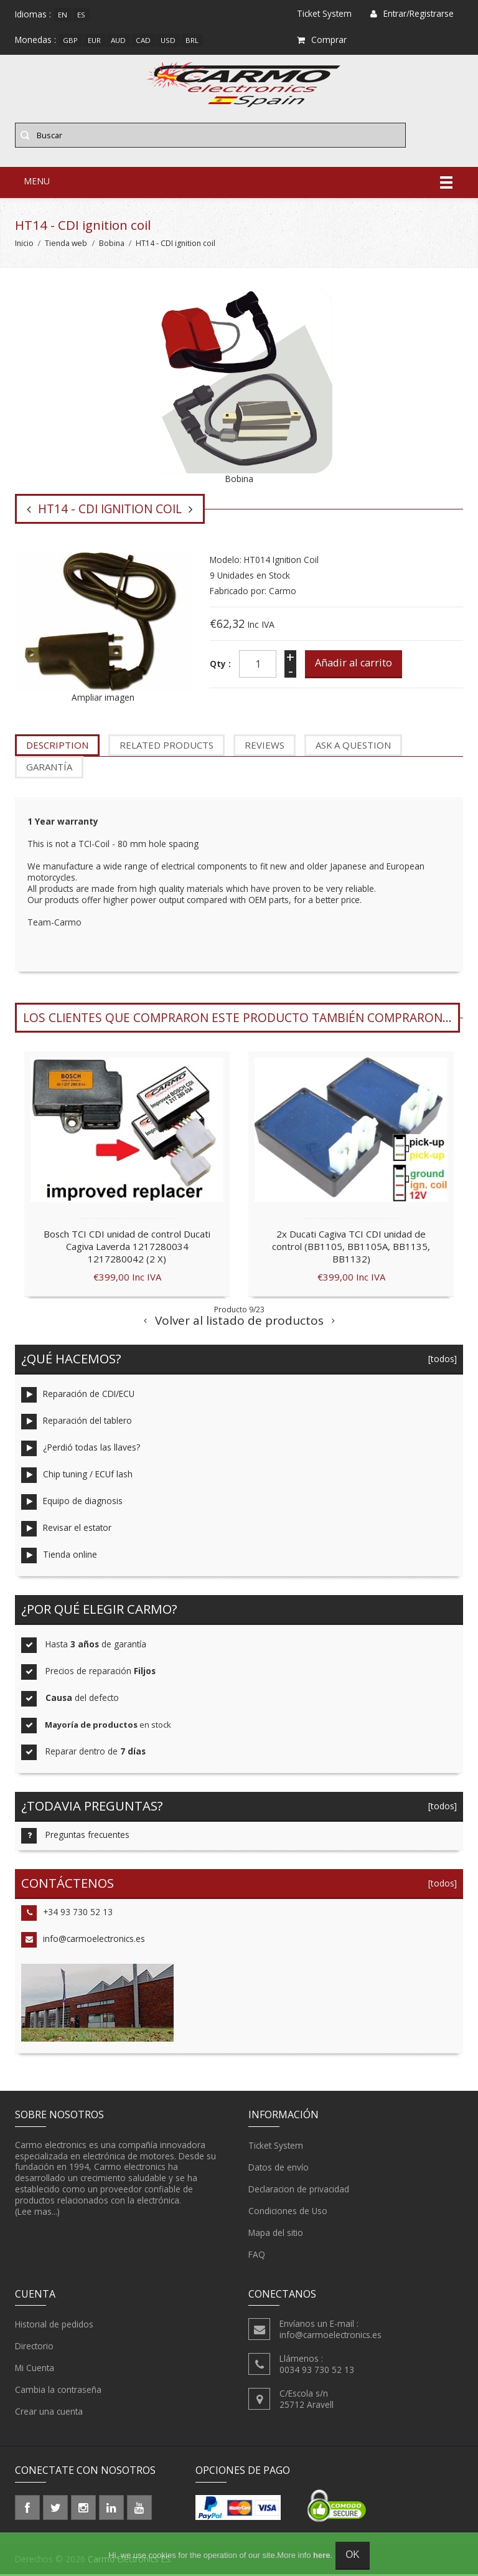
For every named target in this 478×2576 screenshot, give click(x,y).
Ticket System (275, 2147)
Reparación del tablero (76, 1424)
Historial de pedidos (54, 2327)
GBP (70, 40)
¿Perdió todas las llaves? (80, 1451)
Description (57, 747)
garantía (49, 769)
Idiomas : (33, 14)
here (321, 2555)
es (81, 14)
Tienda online (59, 1558)
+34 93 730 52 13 (67, 1915)
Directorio (34, 2348)
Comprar (322, 39)
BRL (192, 40)
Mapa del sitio (275, 2234)
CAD (143, 40)
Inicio (24, 245)
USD (168, 40)
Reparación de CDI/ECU (77, 1397)
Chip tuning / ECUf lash (77, 1477)
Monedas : (35, 39)
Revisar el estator (66, 1531)
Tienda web (66, 245)
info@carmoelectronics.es (83, 1942)
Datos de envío (278, 2169)
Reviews (264, 747)
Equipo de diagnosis (72, 1504)
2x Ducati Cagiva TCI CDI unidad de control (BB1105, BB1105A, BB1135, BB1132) (351, 1248)
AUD (118, 40)
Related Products (166, 747)
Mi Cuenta (34, 2370)
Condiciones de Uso (287, 2213)
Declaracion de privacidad (298, 2191)
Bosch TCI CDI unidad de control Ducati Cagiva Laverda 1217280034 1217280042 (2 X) (127, 1248)
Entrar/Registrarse (412, 13)
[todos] (439, 1361)
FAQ (256, 2256)
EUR (94, 40)
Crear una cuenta (49, 2414)
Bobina (111, 245)
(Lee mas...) (37, 2214)
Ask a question (353, 747)
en (62, 14)
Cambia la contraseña (58, 2392)
